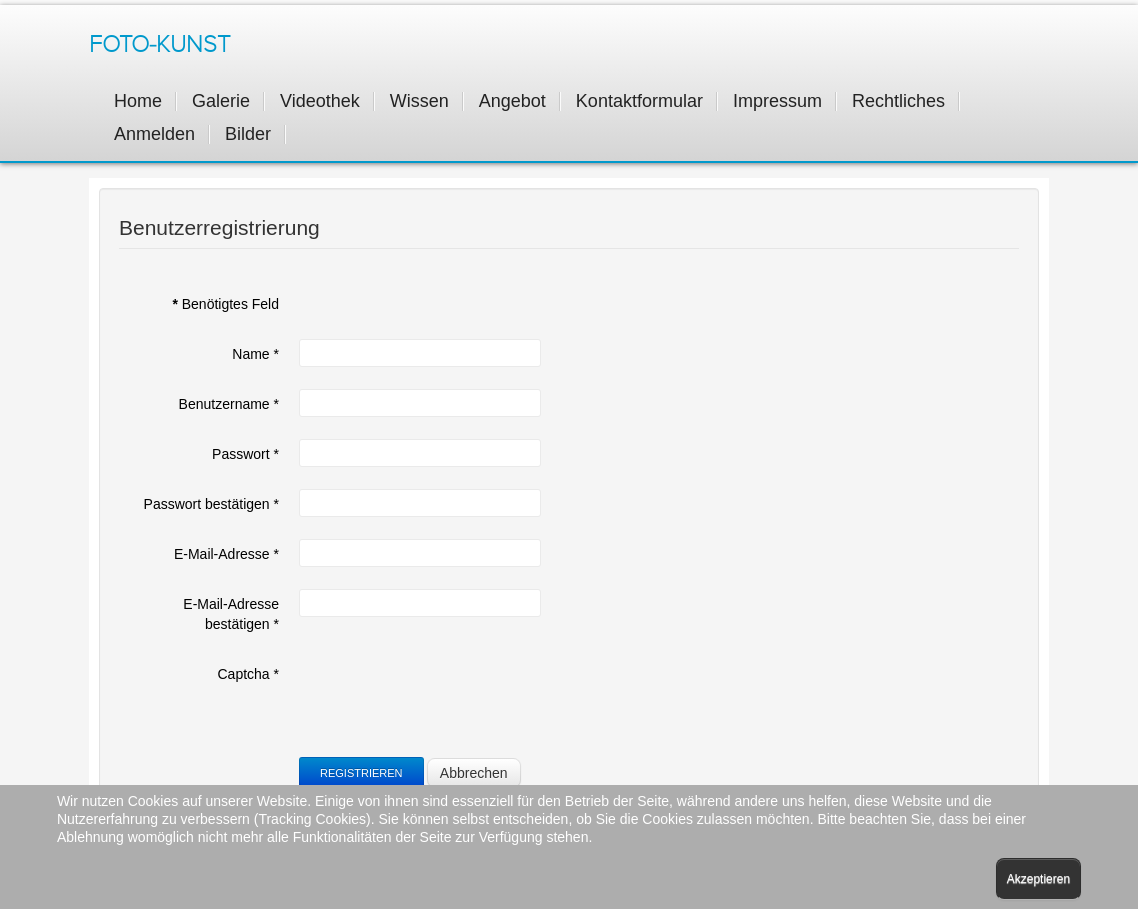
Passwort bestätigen (211, 504)
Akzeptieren (1038, 879)
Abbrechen (474, 773)
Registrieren (361, 773)
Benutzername (229, 404)
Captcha (249, 674)
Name (255, 354)
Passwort (245, 454)
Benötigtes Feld (225, 304)
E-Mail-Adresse (226, 554)
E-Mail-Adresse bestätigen (231, 614)
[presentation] (451, 698)
